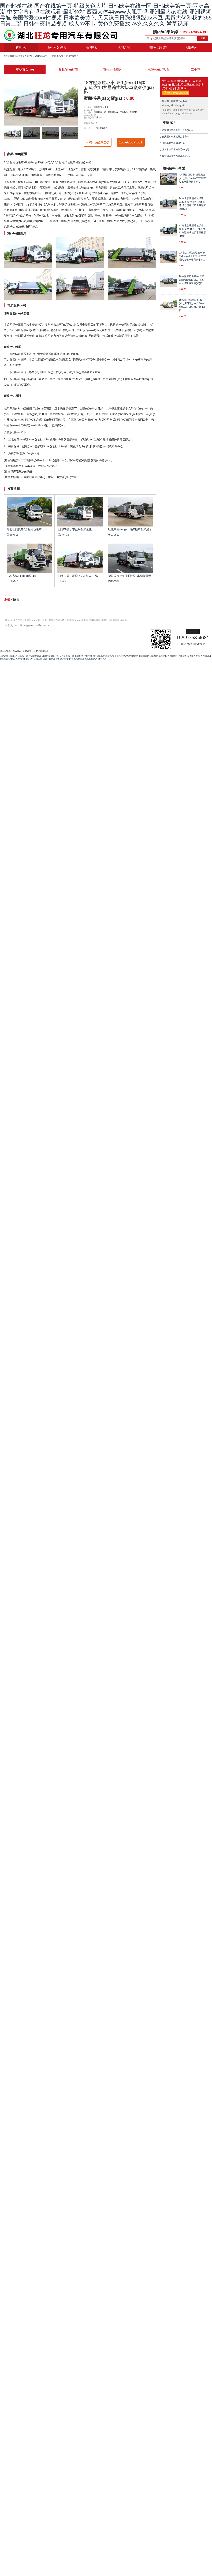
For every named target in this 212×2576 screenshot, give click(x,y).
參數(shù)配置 (68, 69)
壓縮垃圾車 (71, 56)
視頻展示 (106, 654)
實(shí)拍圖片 (112, 69)
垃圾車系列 (57, 56)
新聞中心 (91, 47)
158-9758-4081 (131, 142)
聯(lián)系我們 (158, 47)
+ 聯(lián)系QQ (97, 142)
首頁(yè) (21, 47)
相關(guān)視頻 (159, 69)
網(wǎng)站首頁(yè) (106, 610)
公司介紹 (124, 47)
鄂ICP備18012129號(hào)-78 (34, 625)
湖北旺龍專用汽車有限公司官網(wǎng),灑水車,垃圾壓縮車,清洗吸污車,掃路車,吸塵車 (183, 84)
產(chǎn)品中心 (56, 47)
